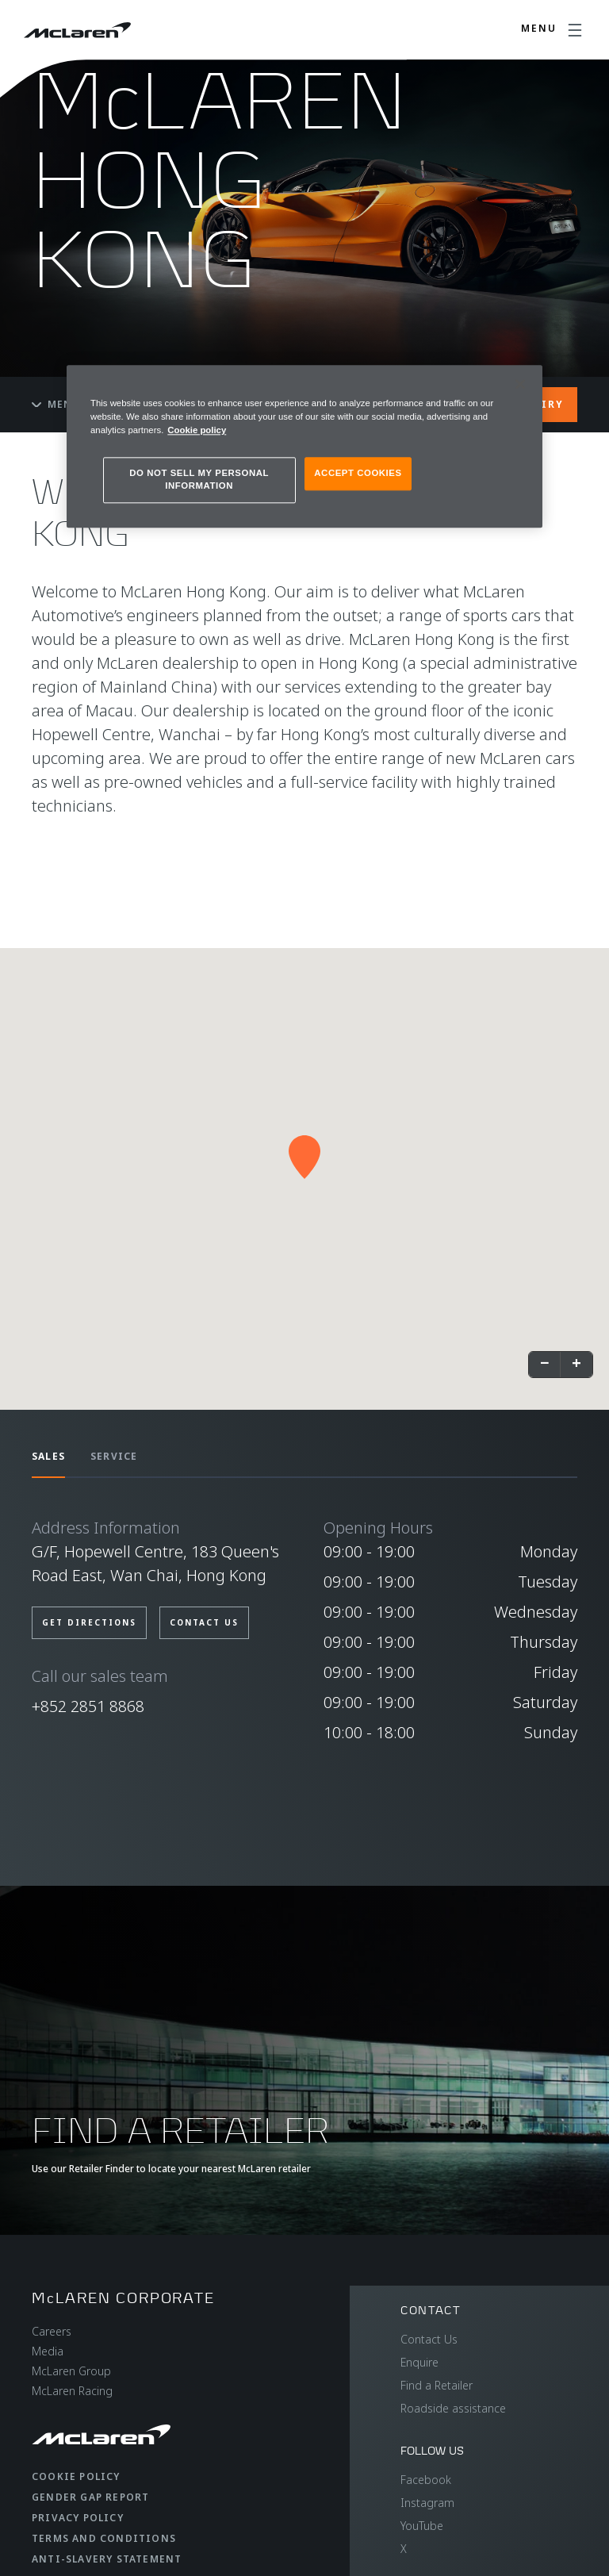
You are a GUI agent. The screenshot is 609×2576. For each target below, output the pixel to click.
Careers (51, 2331)
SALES (48, 1456)
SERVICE (113, 1456)
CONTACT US (204, 1622)
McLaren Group (71, 2370)
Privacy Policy (78, 2517)
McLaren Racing (72, 2390)
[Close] (520, 384)
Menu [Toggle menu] (56, 404)
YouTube (421, 2525)
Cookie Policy (76, 2476)
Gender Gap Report (90, 2497)
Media (47, 2351)
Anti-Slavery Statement (107, 2559)
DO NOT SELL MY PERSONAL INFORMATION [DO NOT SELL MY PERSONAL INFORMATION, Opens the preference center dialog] (199, 480)
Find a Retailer (436, 2385)
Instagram (427, 2502)
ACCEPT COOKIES (357, 473)
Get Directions (89, 1622)
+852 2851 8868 (88, 1706)
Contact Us (429, 2339)
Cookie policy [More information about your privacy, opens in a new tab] (196, 431)
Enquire (419, 2362)
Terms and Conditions (104, 2538)
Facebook (425, 2479)
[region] (304, 446)
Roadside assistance (453, 2408)
